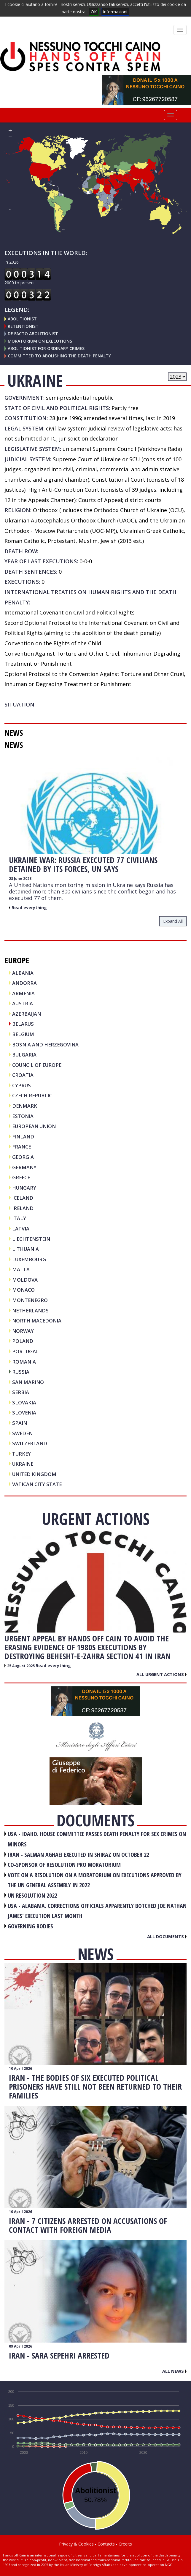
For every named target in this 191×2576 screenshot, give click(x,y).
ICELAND (22, 1197)
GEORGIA (23, 1157)
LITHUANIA (25, 1249)
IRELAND (23, 1208)
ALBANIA (23, 973)
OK (94, 11)
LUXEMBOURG (29, 1259)
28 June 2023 (20, 878)
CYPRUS (21, 1085)
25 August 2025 (21, 1665)
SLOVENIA (24, 1412)
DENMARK (24, 1105)
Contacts (106, 2544)
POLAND (22, 1341)
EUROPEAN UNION (34, 1126)
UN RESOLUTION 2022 (32, 1895)
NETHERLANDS (30, 1310)
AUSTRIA (22, 1003)
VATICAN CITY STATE (37, 1484)
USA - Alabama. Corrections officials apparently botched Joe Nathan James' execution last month (97, 1911)
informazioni (115, 11)
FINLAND (23, 1136)
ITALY (19, 1218)
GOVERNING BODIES (30, 1926)
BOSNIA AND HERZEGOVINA (45, 1044)
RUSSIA (20, 1371)
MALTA (21, 1269)
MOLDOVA (25, 1279)
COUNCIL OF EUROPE (36, 1065)
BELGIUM (23, 1034)
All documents (167, 1936)
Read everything (29, 907)
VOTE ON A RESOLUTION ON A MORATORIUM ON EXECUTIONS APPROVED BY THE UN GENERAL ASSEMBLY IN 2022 (95, 1880)
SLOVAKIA (24, 1402)
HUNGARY (24, 1187)
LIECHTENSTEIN (31, 1238)
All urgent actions (161, 1674)
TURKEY (21, 1453)
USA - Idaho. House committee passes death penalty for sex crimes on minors (97, 1839)
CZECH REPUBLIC (32, 1095)
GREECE (21, 1177)
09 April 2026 (20, 2346)
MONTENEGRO (30, 1300)
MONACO (23, 1289)
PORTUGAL (25, 1351)
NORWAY (23, 1330)
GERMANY (24, 1167)
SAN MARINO (28, 1382)
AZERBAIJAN (26, 1013)
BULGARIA (24, 1054)
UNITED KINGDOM (34, 1474)
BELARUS (23, 1023)
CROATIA (23, 1075)
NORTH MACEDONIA (36, 1320)
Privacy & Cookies (76, 2544)
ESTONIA (23, 1116)
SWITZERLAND (29, 1443)
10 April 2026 (20, 2068)
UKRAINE (22, 1463)
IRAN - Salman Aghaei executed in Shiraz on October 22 (78, 1855)
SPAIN (19, 1423)
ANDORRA (24, 983)
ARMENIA (23, 993)
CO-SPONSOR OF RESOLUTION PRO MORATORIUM (64, 1865)
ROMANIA (24, 1361)
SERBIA (20, 1392)
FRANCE (21, 1146)
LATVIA (20, 1228)
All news (174, 2371)
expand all (173, 921)
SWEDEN (22, 1433)
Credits (125, 2544)
